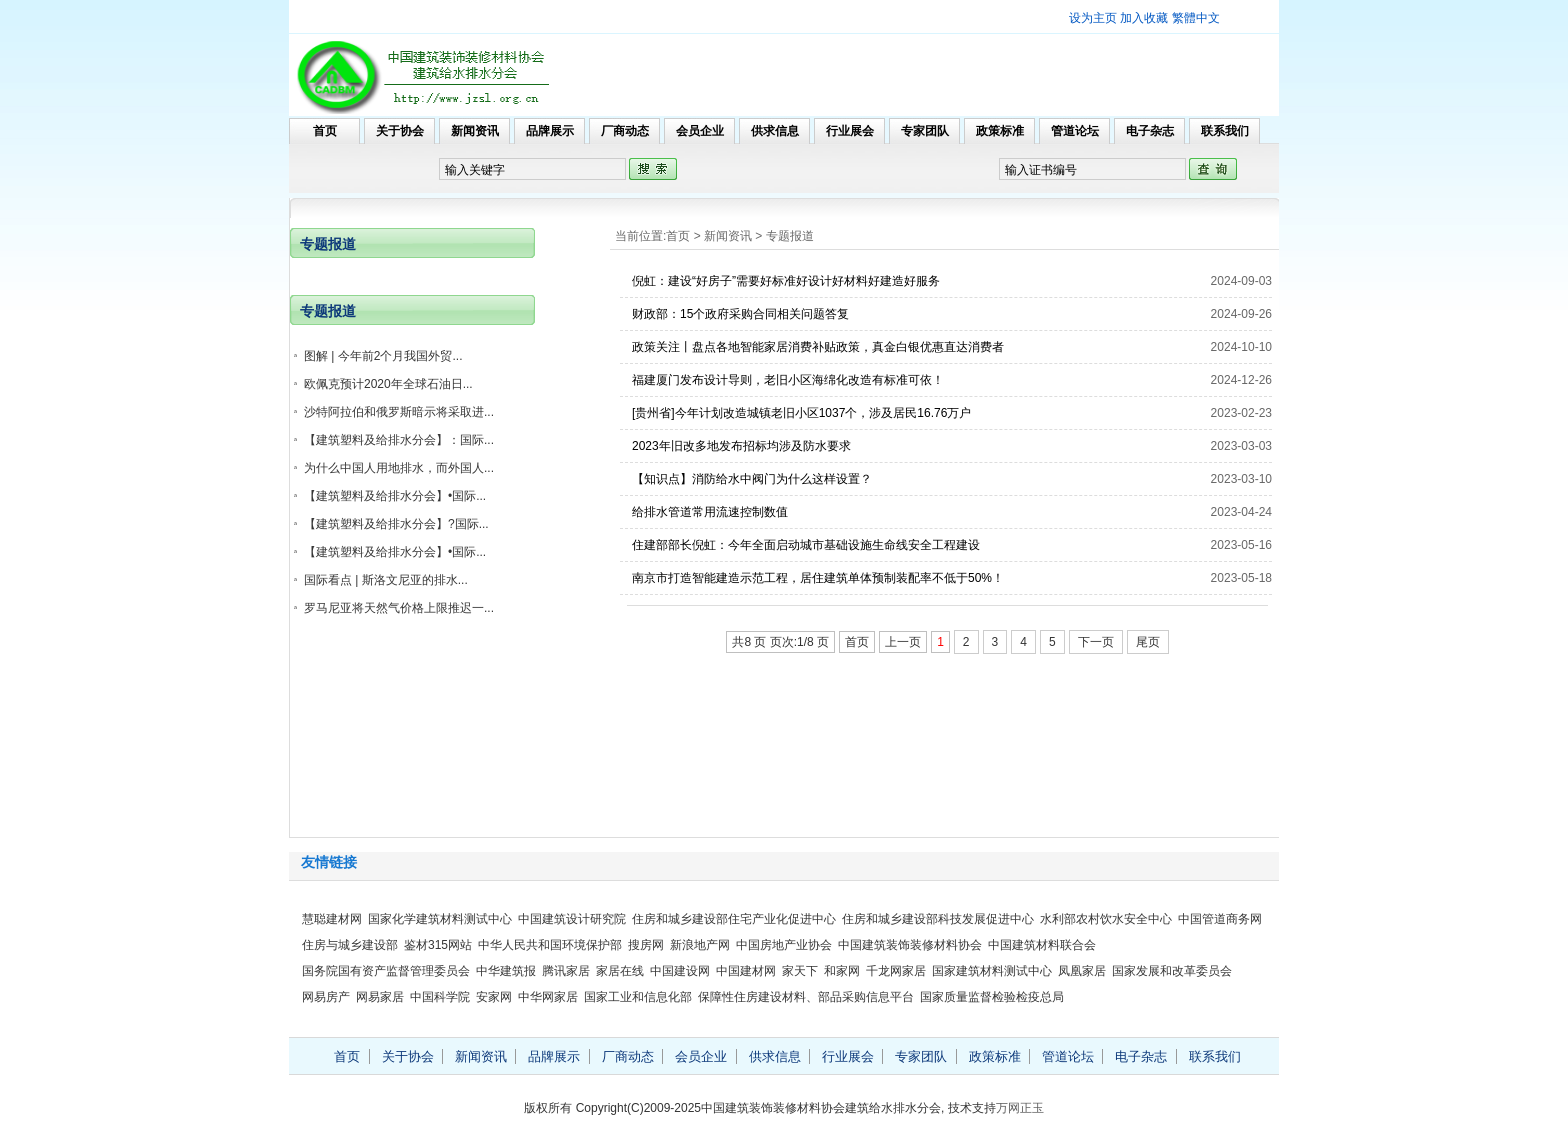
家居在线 (620, 971)
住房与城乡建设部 (350, 945)
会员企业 (700, 131)
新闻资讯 (475, 131)
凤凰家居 (1082, 971)
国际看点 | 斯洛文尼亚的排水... (386, 580)
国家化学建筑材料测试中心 (440, 919)
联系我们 (1225, 131)
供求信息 (775, 131)
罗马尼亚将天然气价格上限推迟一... (399, 608)
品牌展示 (550, 131)
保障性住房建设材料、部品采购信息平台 (806, 997)
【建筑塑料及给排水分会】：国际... (399, 440)
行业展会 (850, 131)
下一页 (1096, 642)
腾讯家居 (566, 971)
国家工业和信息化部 (638, 997)
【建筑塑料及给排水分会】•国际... (395, 496)
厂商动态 (625, 131)
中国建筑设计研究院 (572, 919)
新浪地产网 (700, 945)
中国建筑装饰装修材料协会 (910, 945)
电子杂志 (1150, 131)
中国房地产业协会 (784, 945)
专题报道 (790, 236)
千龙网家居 (896, 971)
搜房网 (646, 945)
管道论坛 (1075, 131)
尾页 (1148, 642)
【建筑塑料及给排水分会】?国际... (396, 524)
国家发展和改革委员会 (1172, 971)
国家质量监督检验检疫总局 (992, 997)
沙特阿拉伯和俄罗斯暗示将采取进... (399, 412)
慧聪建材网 (332, 919)
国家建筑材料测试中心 (992, 971)
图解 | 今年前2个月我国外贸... (383, 356)
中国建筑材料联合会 (1042, 945)
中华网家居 (548, 997)
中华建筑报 (506, 971)
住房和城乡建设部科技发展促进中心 (938, 919)
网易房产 (326, 997)
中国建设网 (680, 971)
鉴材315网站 (438, 945)
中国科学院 (440, 997)
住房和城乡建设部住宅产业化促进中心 (734, 919)
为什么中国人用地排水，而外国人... (399, 468)
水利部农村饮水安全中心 (1106, 919)
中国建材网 (746, 971)
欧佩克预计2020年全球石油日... (388, 384)
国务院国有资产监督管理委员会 (386, 971)
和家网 (842, 971)
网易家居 (380, 997)
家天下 (800, 971)
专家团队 (925, 131)
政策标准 (1000, 131)
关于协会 (400, 131)
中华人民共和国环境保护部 (550, 945)
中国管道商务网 (1220, 919)
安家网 (494, 997)
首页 (325, 131)
